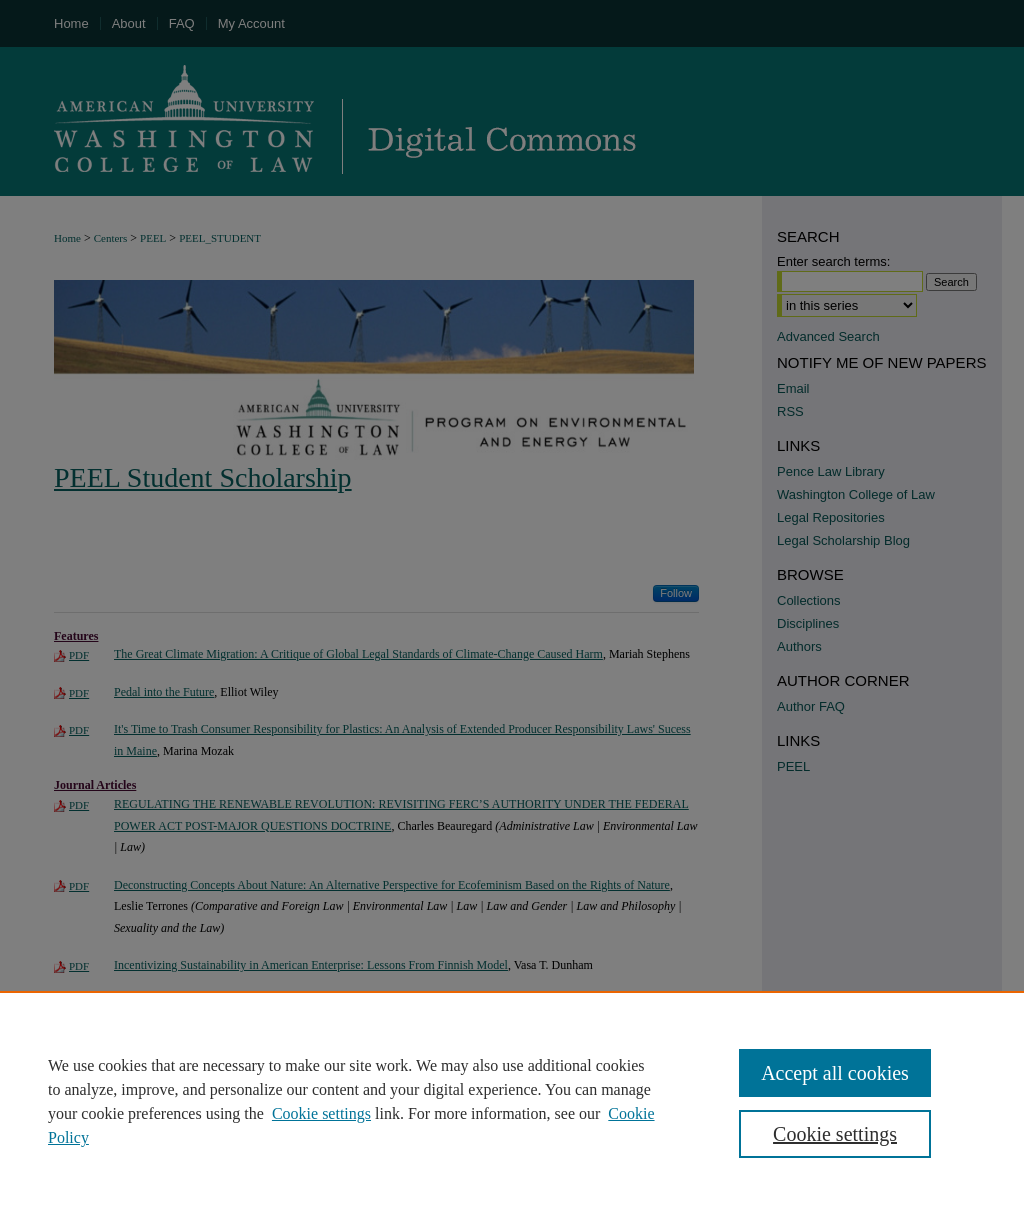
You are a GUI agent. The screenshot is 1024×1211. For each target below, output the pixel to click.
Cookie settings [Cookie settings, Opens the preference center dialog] (835, 1134)
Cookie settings (321, 1113)
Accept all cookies (835, 1073)
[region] (512, 1101)
